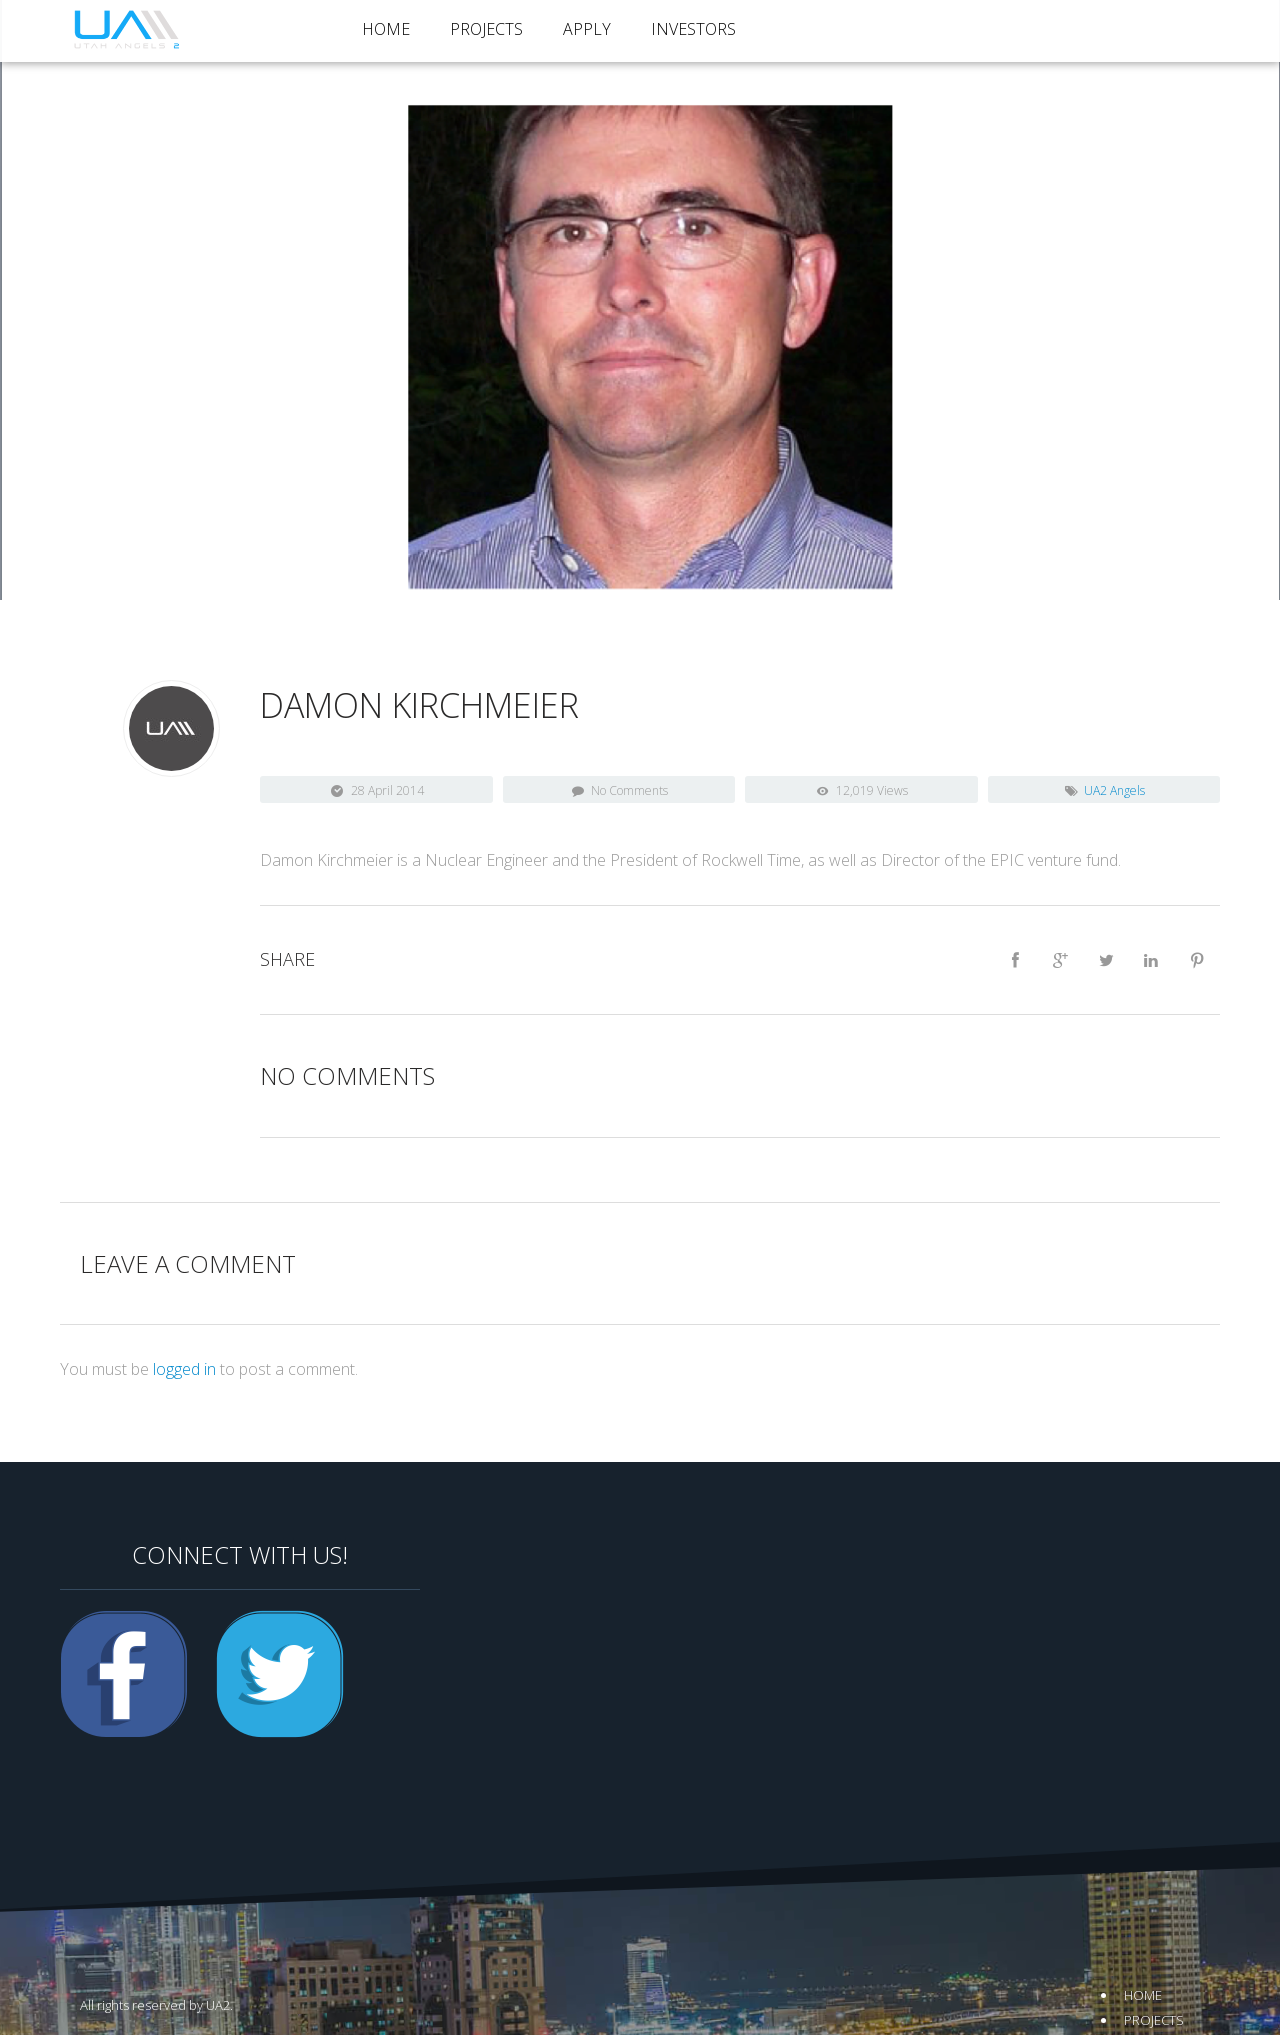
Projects (486, 29)
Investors (693, 29)
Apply (587, 29)
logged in (184, 1369)
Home (386, 29)
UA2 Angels (1114, 790)
